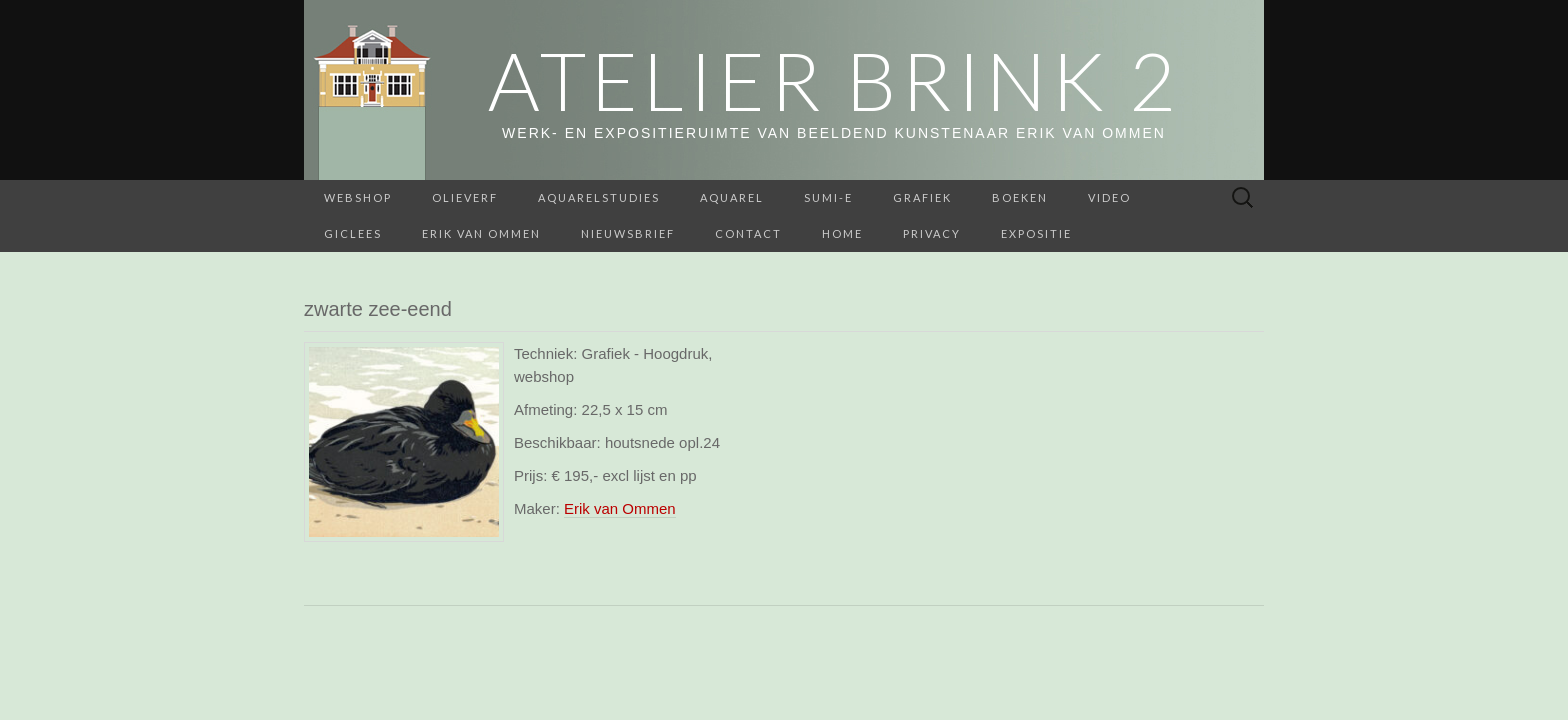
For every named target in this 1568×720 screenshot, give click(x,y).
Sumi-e (828, 197)
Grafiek (922, 197)
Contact (748, 233)
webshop (358, 197)
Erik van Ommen (481, 233)
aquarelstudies (599, 197)
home (842, 233)
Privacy (932, 233)
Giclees (353, 233)
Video (1109, 197)
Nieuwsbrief (628, 233)
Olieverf (465, 197)
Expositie (1036, 233)
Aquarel (732, 197)
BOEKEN (1020, 197)
